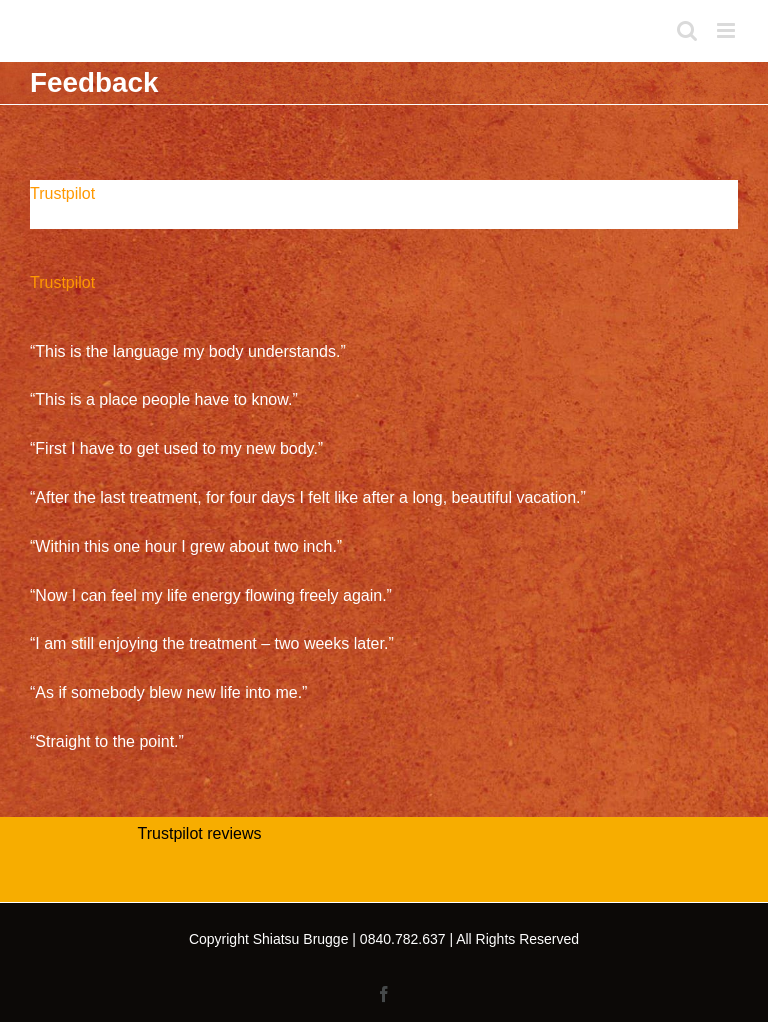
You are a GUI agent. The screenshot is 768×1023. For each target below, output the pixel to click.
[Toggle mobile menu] (727, 30)
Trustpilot (62, 193)
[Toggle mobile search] (687, 30)
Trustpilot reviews (200, 833)
